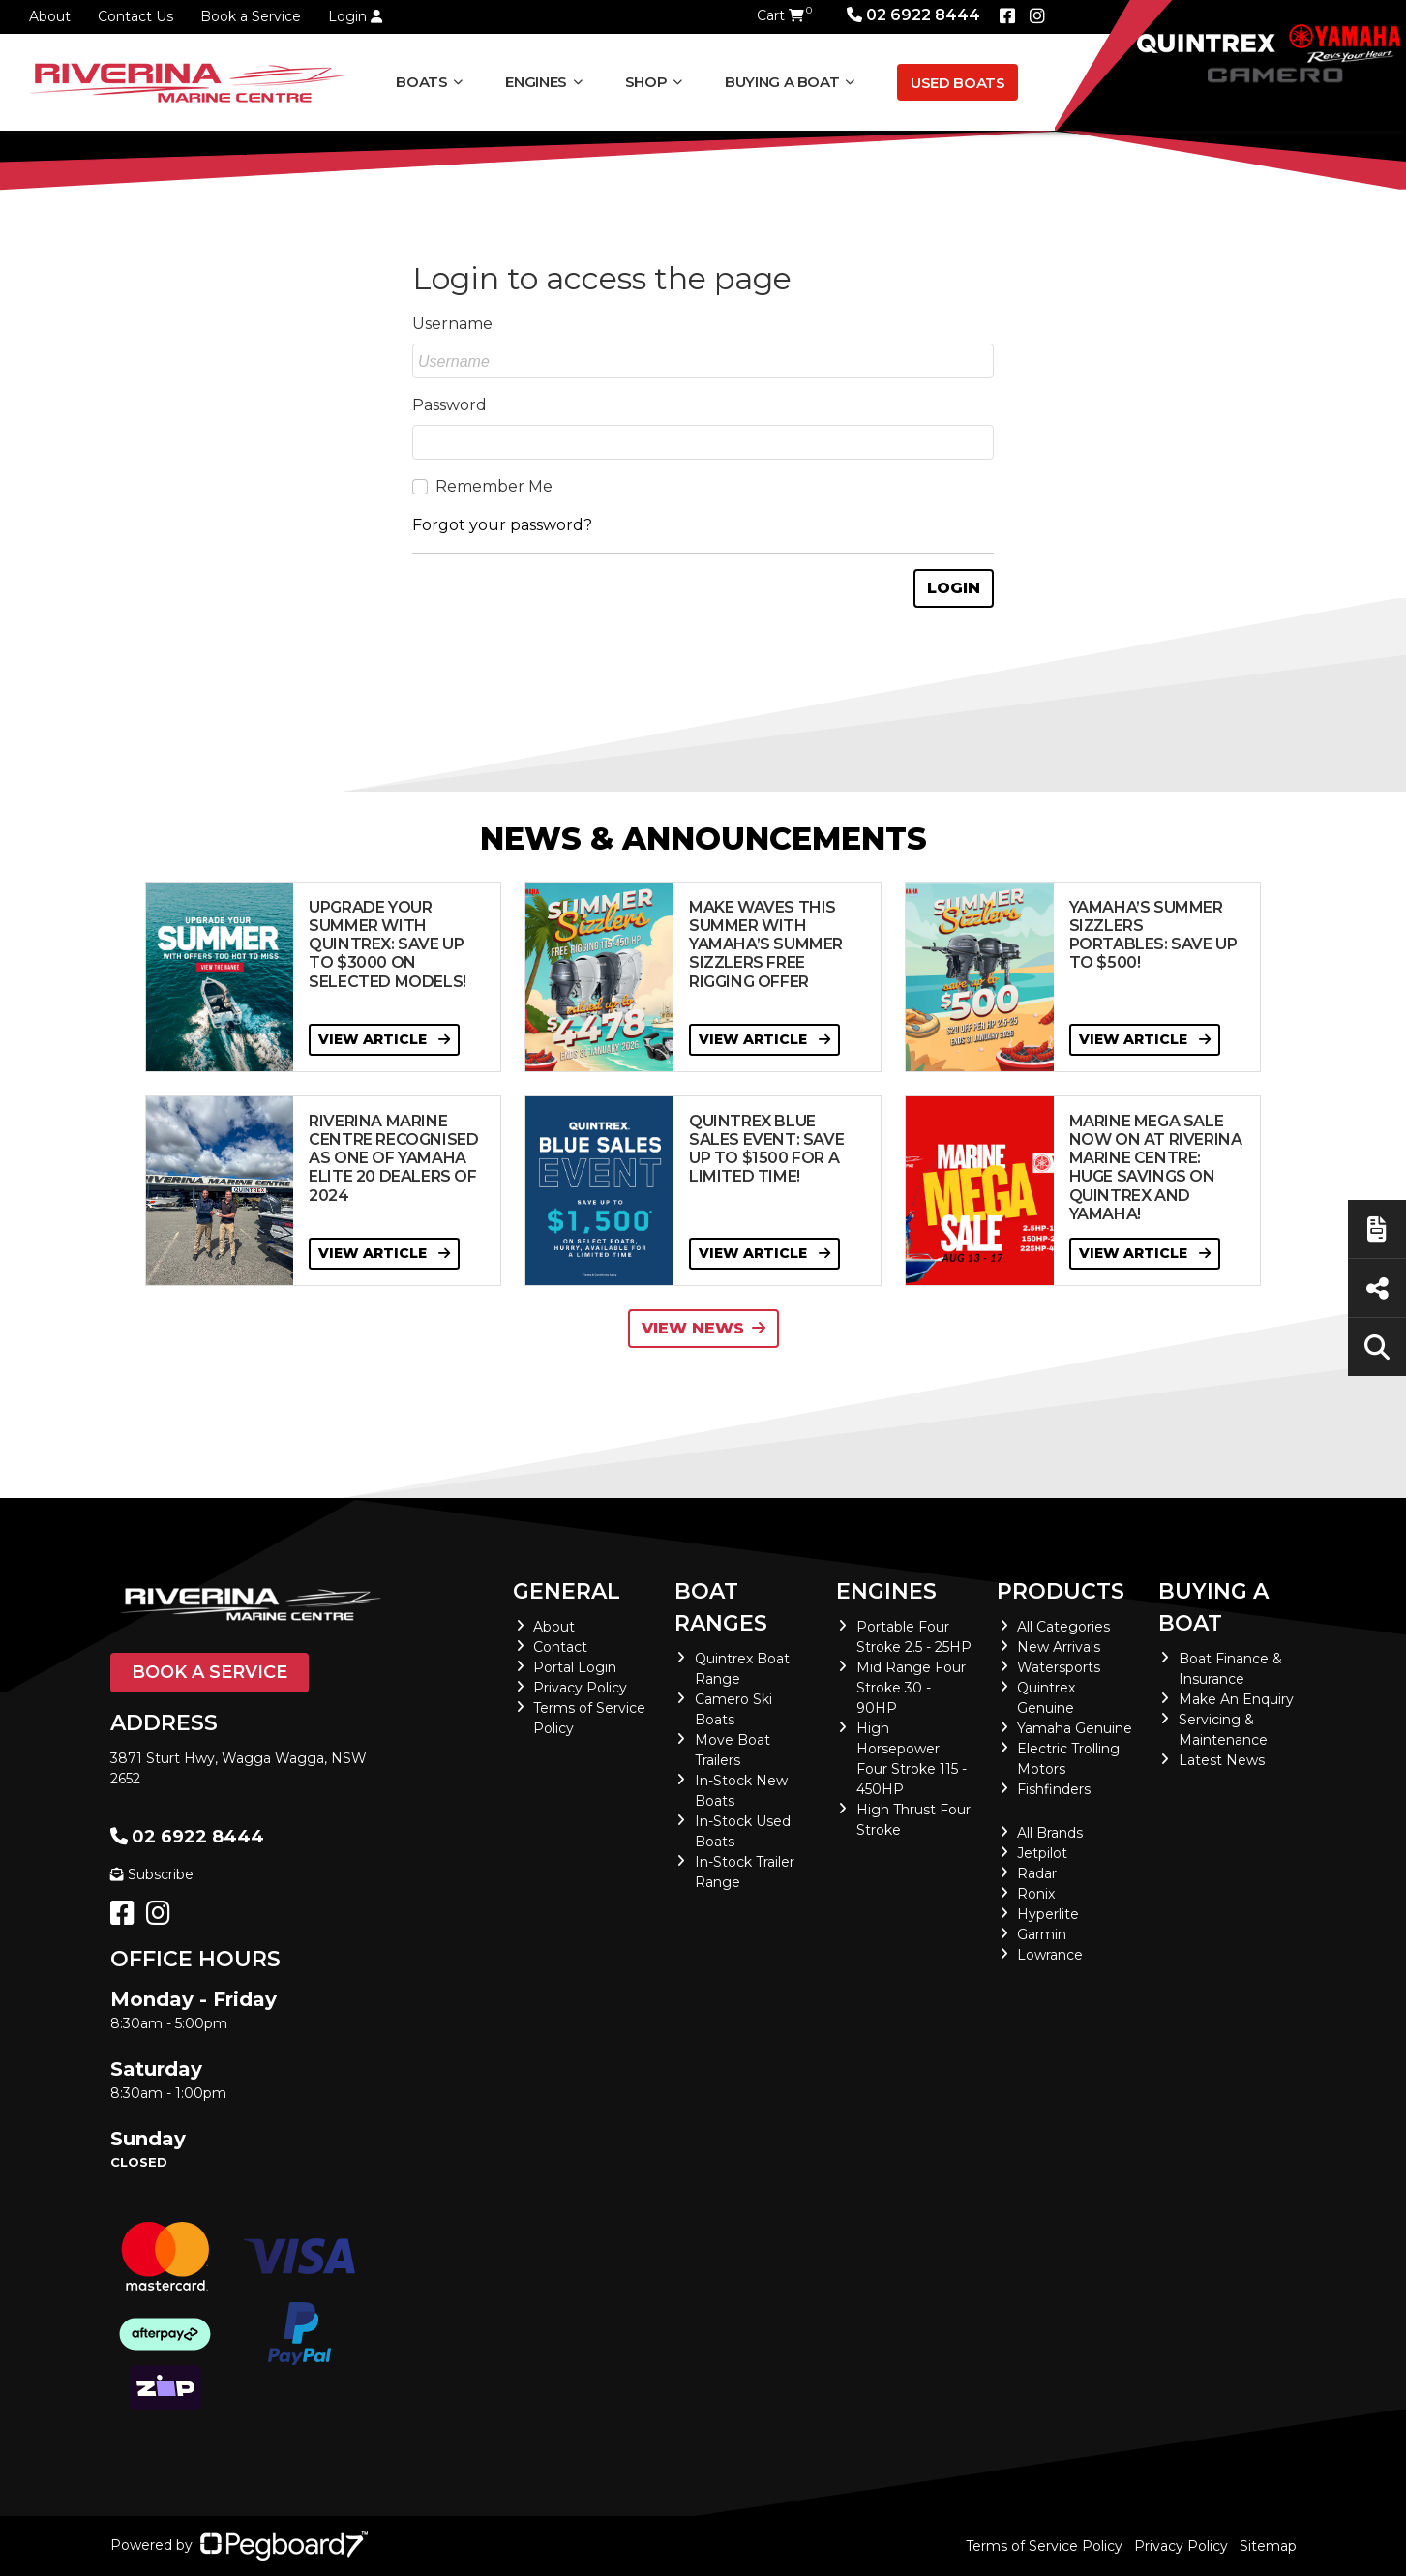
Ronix (1036, 1893)
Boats (421, 82)
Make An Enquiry (1236, 1699)
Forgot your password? (502, 525)
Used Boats (957, 83)
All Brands (1050, 1833)
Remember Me (494, 486)
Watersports (1058, 1667)
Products (1060, 1591)
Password (449, 405)
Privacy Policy (580, 1687)
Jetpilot (1042, 1853)
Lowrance (1050, 1954)
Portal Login (574, 1667)
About (50, 16)
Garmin (1041, 1934)
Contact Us (135, 16)
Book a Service (250, 16)
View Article (384, 1039)
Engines (535, 82)
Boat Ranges (720, 1607)
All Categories (1063, 1626)
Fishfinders (1054, 1789)
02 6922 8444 (913, 15)
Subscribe (152, 1874)
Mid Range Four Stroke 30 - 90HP (911, 1688)
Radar (1037, 1873)
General (566, 1591)
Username (452, 324)
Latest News (1222, 1760)
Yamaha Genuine (1074, 1728)
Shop (646, 82)
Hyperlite (1048, 1914)
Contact (560, 1647)
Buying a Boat (782, 82)
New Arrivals (1058, 1647)
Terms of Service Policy (1044, 2546)
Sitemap (1268, 2546)
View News (703, 1328)
